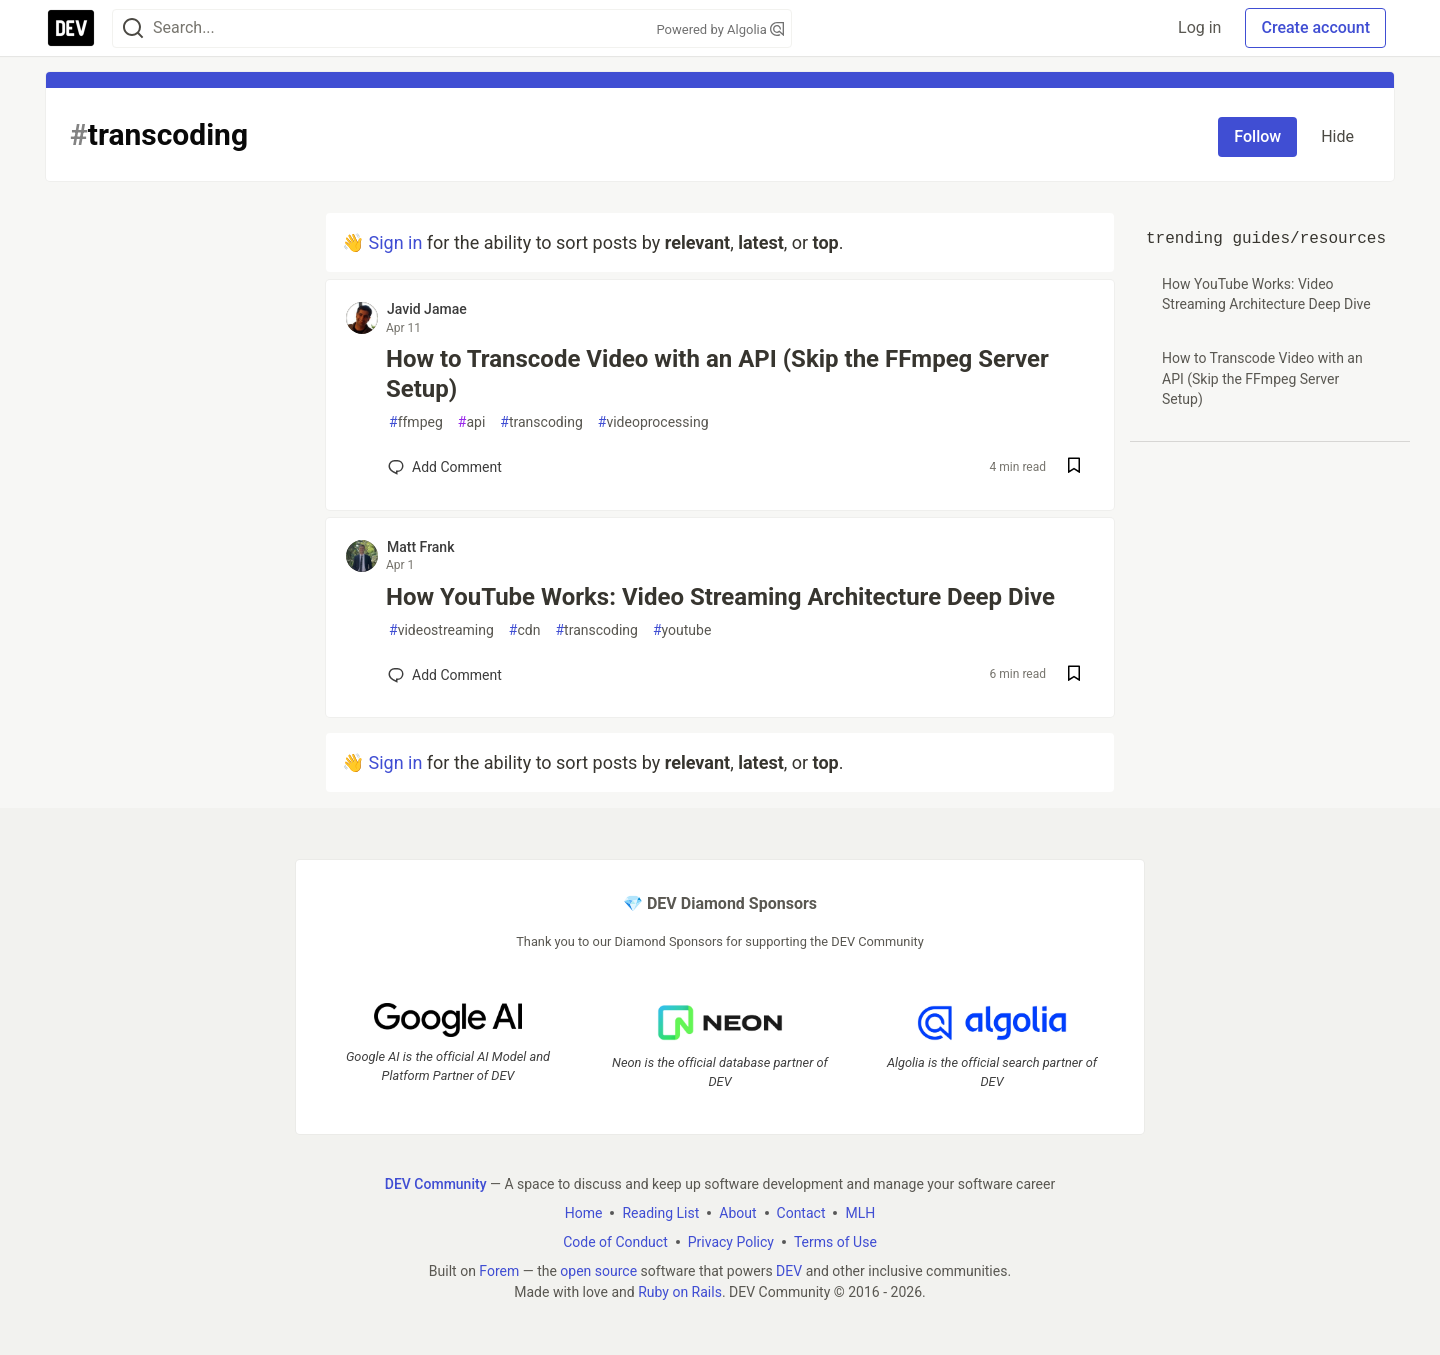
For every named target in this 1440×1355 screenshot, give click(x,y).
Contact (801, 1213)
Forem (499, 1271)
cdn (525, 630)
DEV (789, 1271)
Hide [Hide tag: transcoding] (1337, 136)
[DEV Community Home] (71, 28)
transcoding (541, 422)
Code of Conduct (615, 1242)
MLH (860, 1213)
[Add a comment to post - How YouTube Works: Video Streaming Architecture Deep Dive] (445, 675)
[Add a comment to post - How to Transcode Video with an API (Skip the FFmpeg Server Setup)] (445, 467)
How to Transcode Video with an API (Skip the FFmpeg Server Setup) (717, 374)
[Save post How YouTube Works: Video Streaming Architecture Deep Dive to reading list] (1074, 675)
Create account (1315, 27)
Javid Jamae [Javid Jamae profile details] (427, 309)
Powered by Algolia (720, 29)
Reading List (660, 1213)
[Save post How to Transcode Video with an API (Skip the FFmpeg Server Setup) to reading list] (1074, 467)
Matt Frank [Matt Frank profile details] (420, 547)
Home (584, 1213)
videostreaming (441, 630)
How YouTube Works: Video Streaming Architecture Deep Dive (720, 597)
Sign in (395, 242)
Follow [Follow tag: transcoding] (1257, 136)
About (737, 1213)
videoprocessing (653, 422)
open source (598, 1271)
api (472, 422)
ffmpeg (416, 422)
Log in (1199, 27)
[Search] (133, 28)
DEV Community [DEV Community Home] (436, 1184)
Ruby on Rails (680, 1292)
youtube (682, 630)
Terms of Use (835, 1242)
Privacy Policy (731, 1242)
